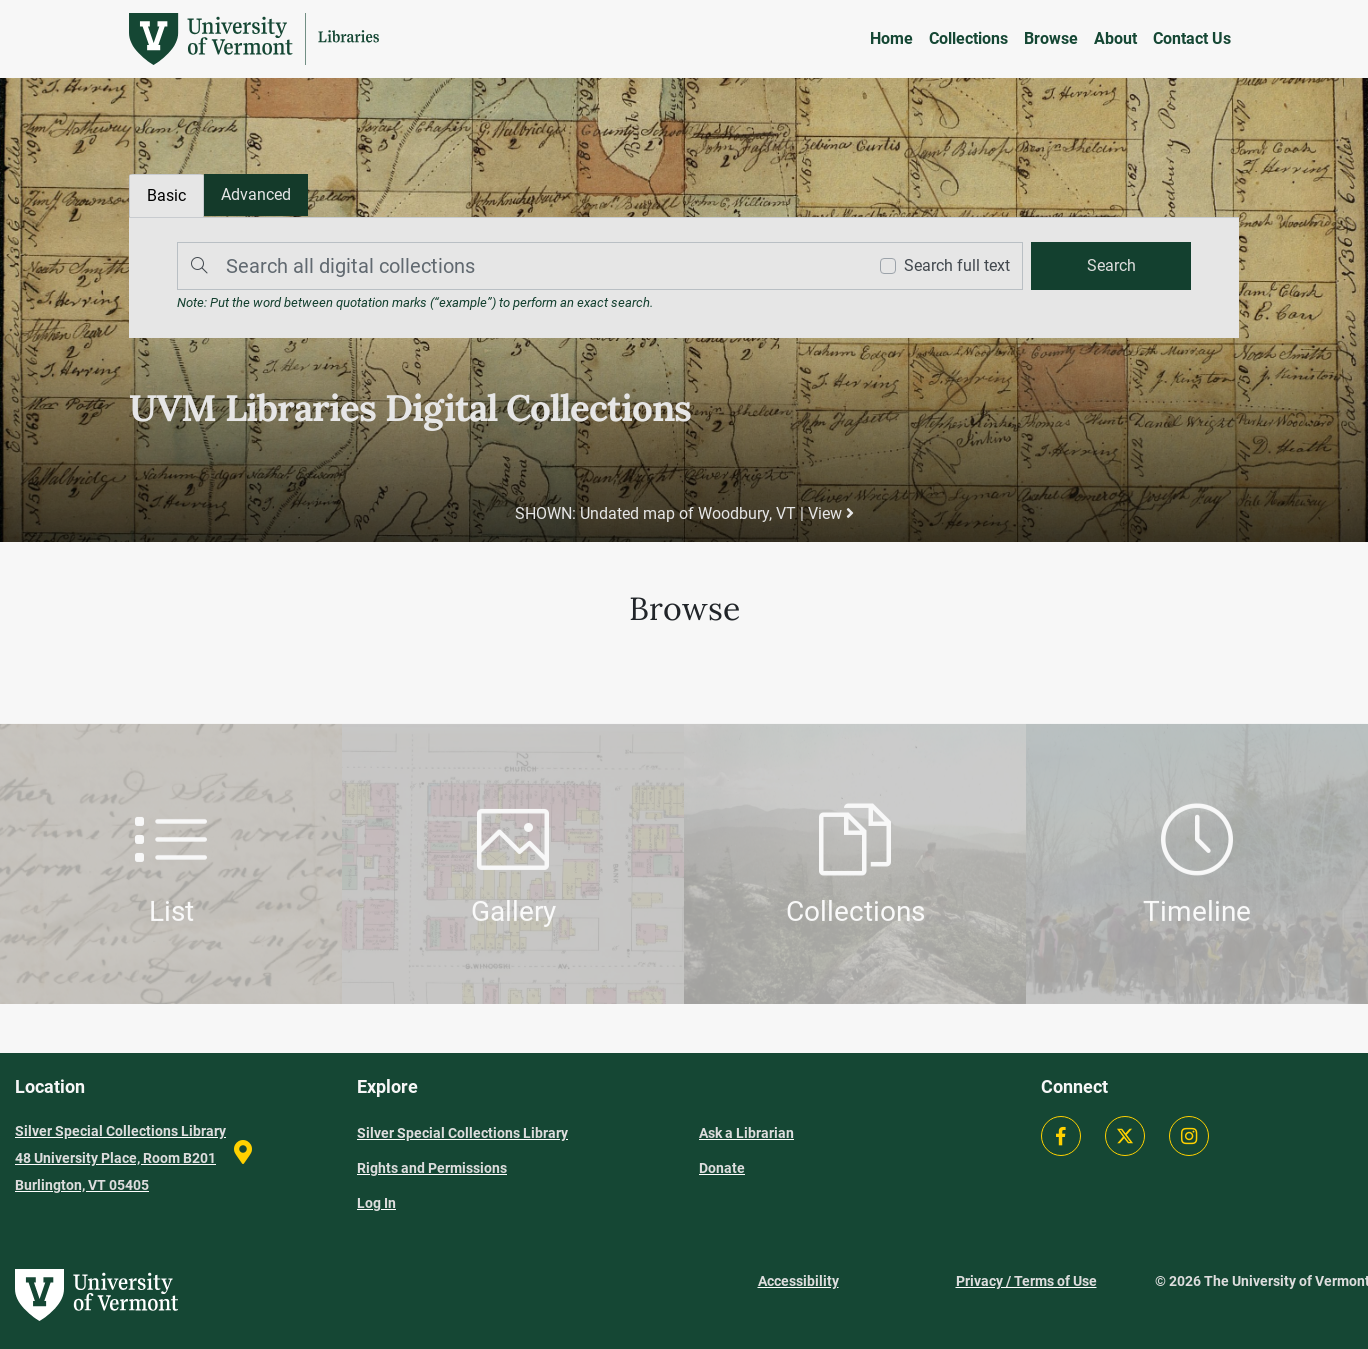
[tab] (256, 195)
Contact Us (1192, 38)
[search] (1111, 266)
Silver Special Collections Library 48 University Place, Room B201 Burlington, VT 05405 (120, 1158)
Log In (376, 1203)
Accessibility (798, 1281)
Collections (968, 38)
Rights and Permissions (432, 1168)
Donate (722, 1168)
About (1115, 38)
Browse (1051, 38)
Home (891, 38)
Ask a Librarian (746, 1133)
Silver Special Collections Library (462, 1133)
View (830, 513)
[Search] (517, 266)
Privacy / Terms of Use (1026, 1281)
